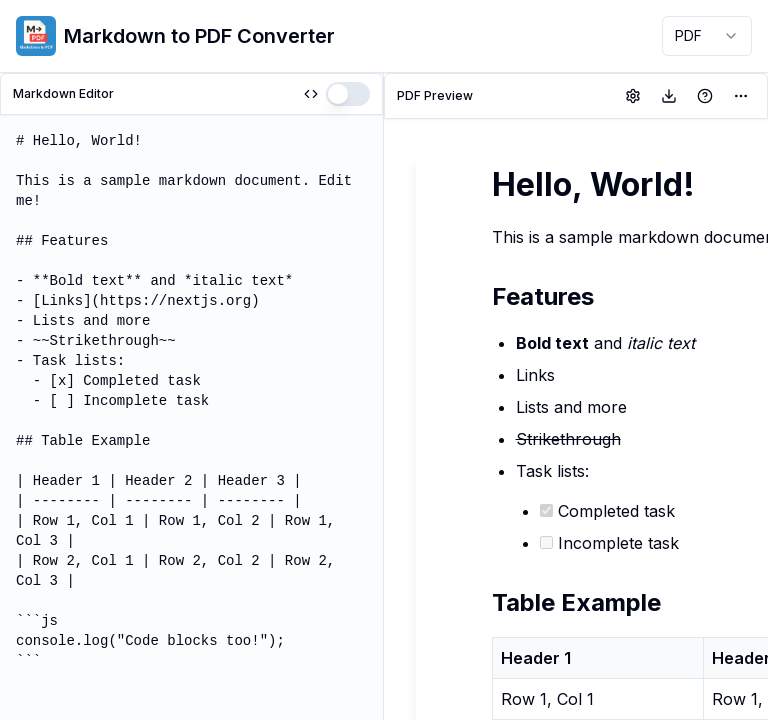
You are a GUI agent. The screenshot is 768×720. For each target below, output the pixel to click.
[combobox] (707, 36)
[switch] (348, 94)
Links (535, 375)
